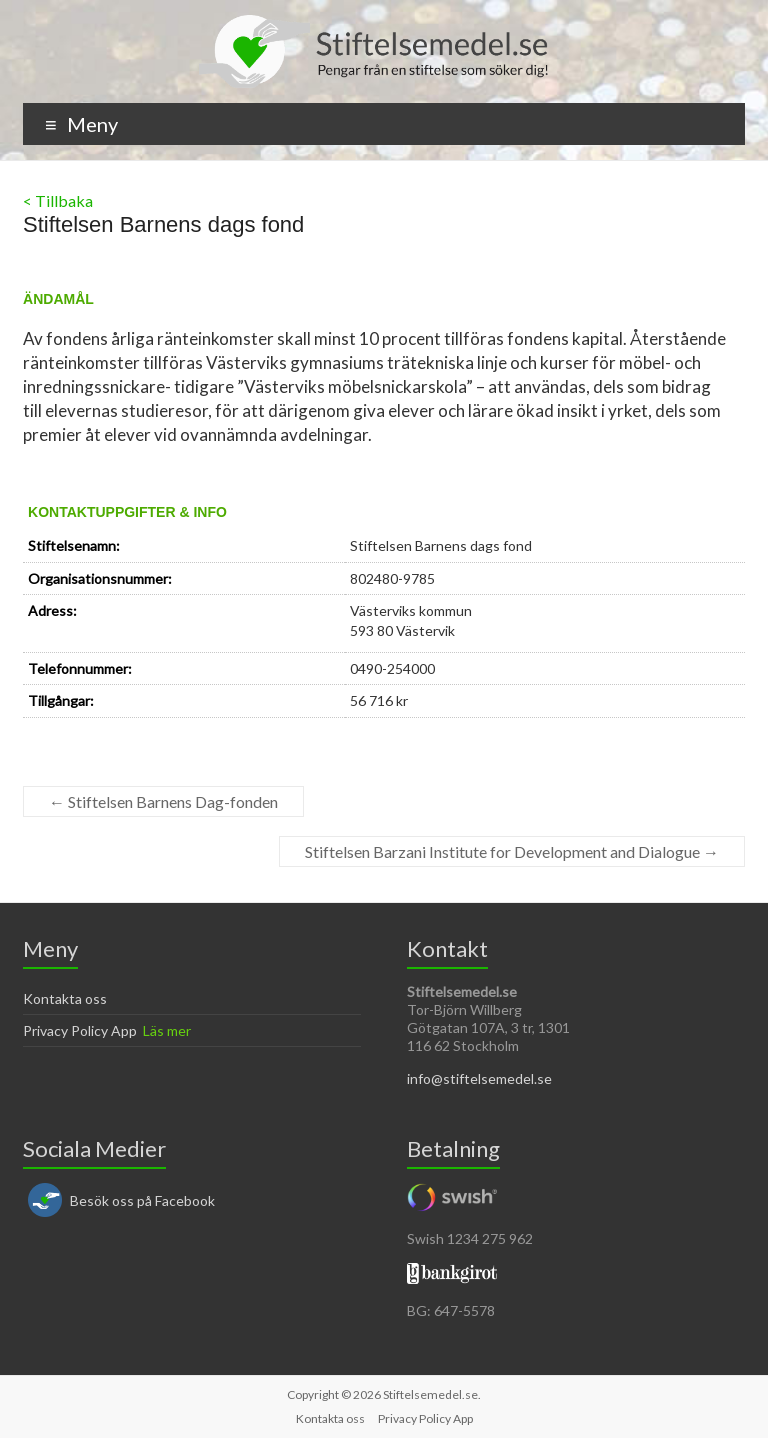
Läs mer (167, 1030)
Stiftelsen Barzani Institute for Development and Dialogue (512, 851)
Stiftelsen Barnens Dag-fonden (163, 801)
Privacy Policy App (80, 1030)
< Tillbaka (58, 200)
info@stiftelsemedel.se (479, 1078)
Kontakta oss (65, 998)
